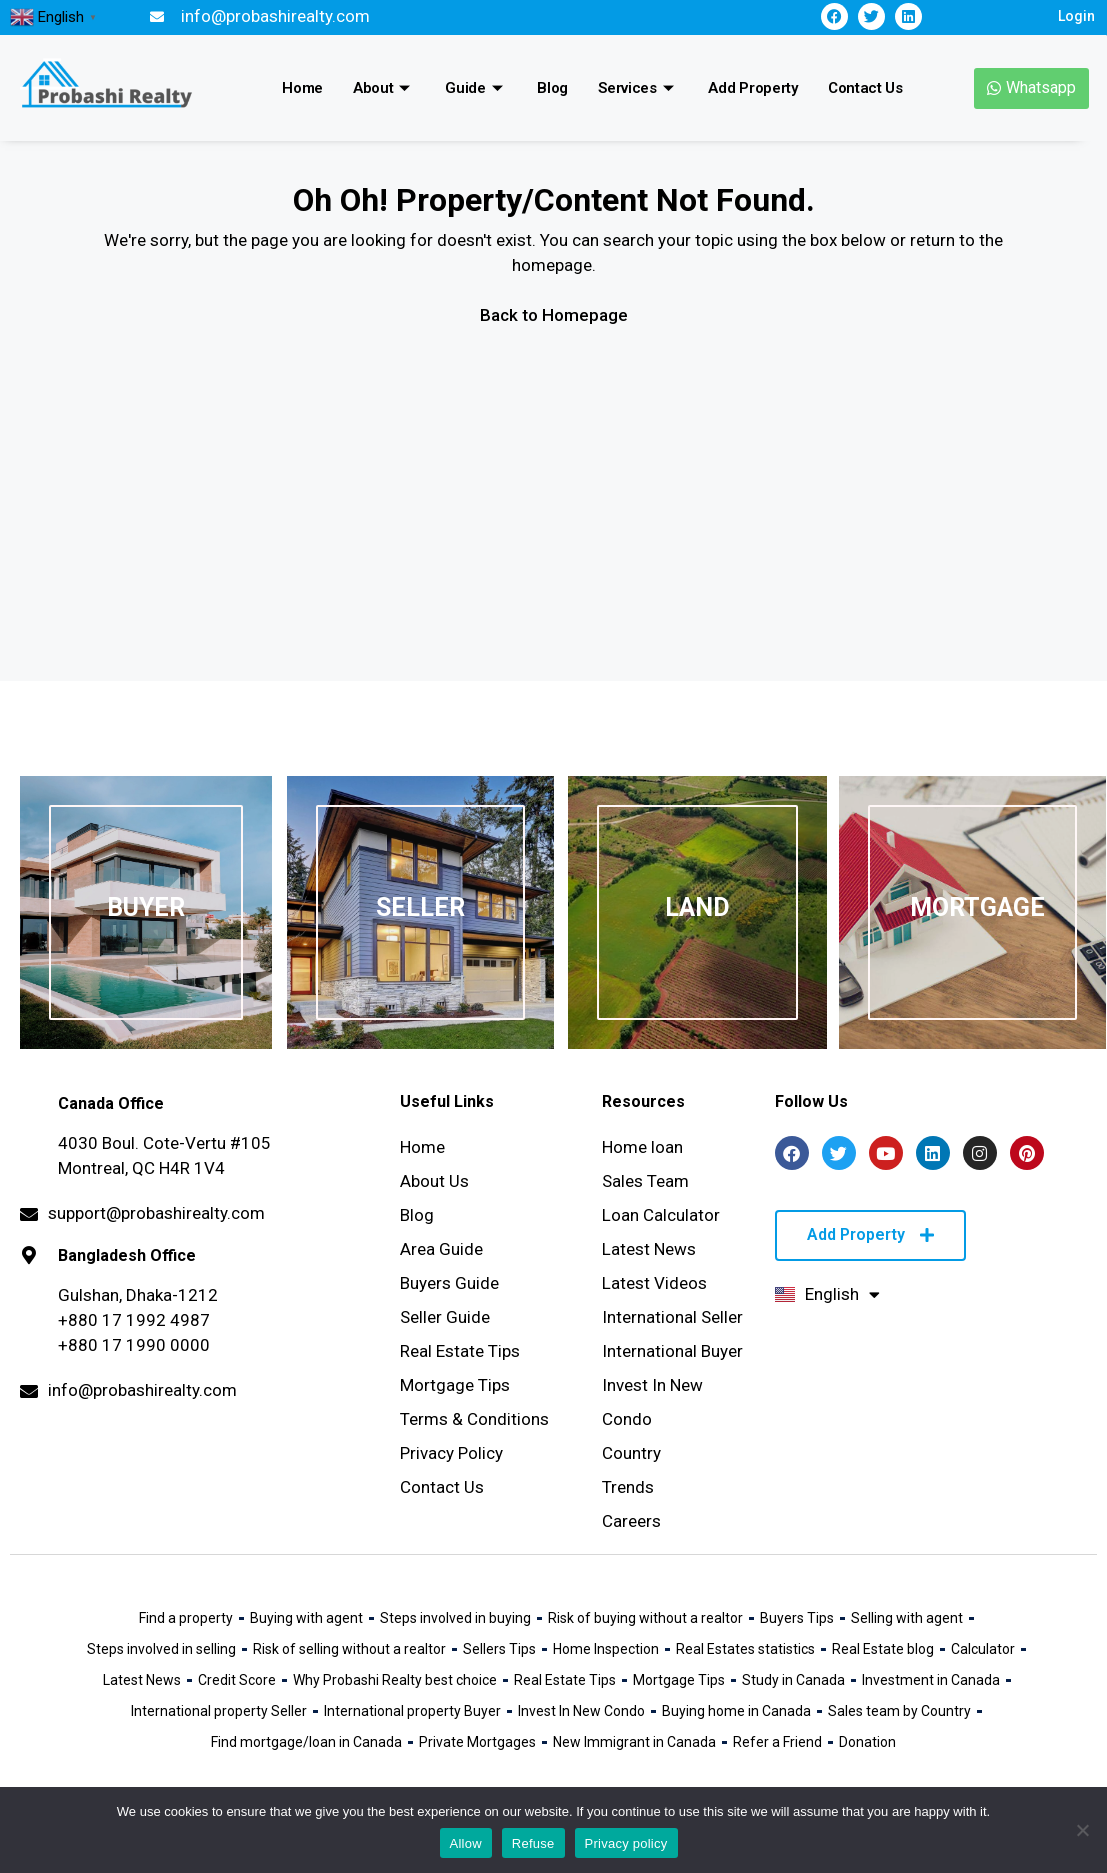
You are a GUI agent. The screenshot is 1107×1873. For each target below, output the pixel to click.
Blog (552, 88)
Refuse (533, 1843)
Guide (476, 88)
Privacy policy (626, 1843)
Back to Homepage (554, 315)
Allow (466, 1843)
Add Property (752, 88)
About (384, 88)
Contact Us (865, 88)
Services (638, 88)
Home (302, 88)
